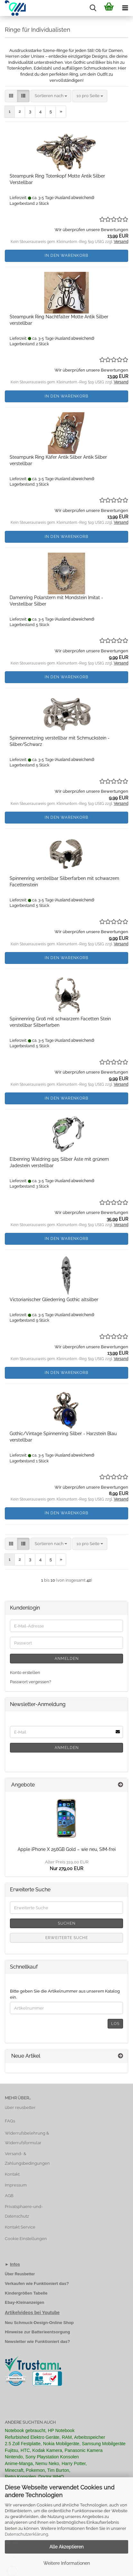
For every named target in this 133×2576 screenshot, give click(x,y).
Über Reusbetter (20, 2274)
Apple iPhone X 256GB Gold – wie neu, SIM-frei (67, 1849)
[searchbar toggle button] (93, 8)
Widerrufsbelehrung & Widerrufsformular (27, 2138)
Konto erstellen (25, 1672)
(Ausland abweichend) (74, 198)
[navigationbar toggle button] (125, 8)
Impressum (16, 2185)
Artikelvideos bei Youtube (32, 2312)
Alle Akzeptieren (66, 2546)
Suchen (66, 1923)
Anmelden (67, 1658)
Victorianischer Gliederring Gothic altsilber (54, 1299)
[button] (11, 96)
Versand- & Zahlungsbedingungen (27, 2158)
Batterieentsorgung (50, 2331)
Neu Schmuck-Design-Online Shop (39, 2322)
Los (115, 2023)
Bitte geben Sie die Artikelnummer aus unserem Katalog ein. (65, 1994)
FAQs (10, 2121)
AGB (9, 2195)
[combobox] (51, 96)
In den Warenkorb (66, 255)
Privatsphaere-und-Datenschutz (24, 2211)
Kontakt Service (20, 2227)
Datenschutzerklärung (26, 2534)
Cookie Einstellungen (26, 2238)
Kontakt (12, 2174)
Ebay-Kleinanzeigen (24, 2302)
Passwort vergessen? (30, 1681)
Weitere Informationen (66, 2563)
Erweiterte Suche (66, 1938)
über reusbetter (20, 2107)
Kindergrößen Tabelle (26, 2293)
